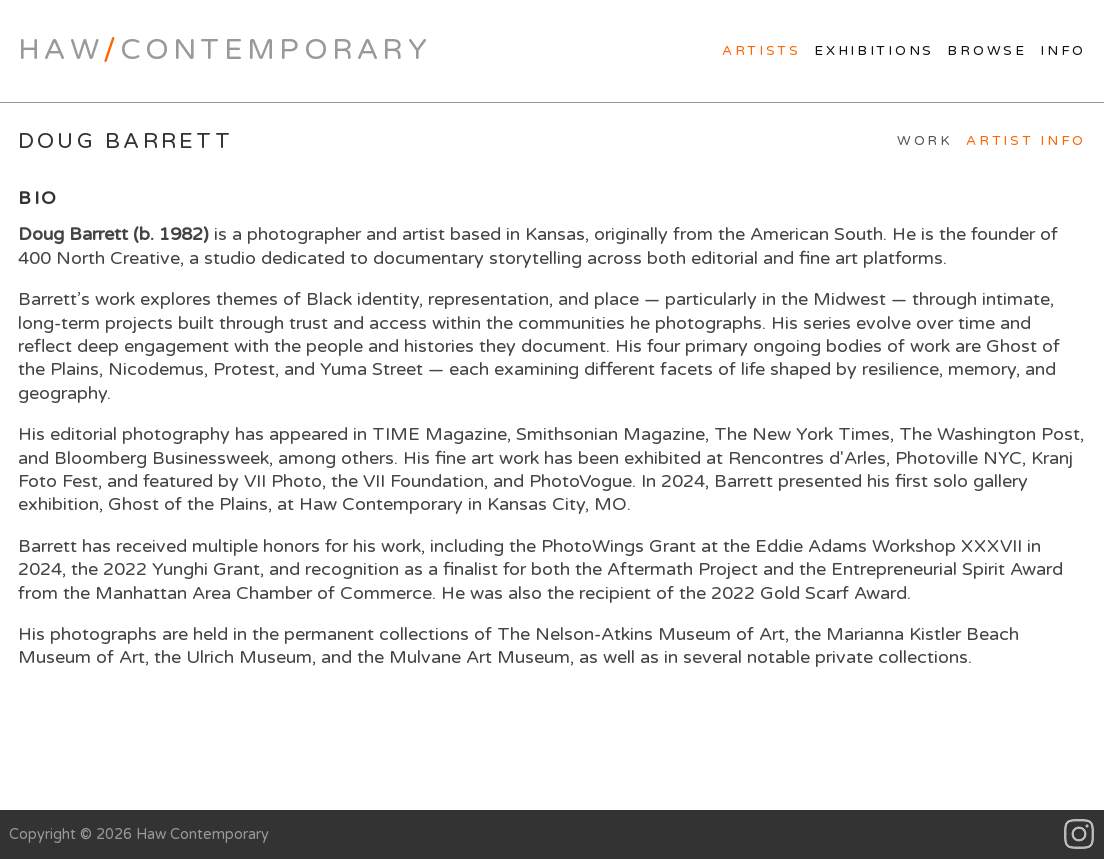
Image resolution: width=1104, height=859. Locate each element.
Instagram (1079, 834)
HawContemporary (224, 50)
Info (1063, 51)
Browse (986, 51)
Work (925, 141)
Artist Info (1026, 141)
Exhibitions (874, 51)
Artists (761, 51)
